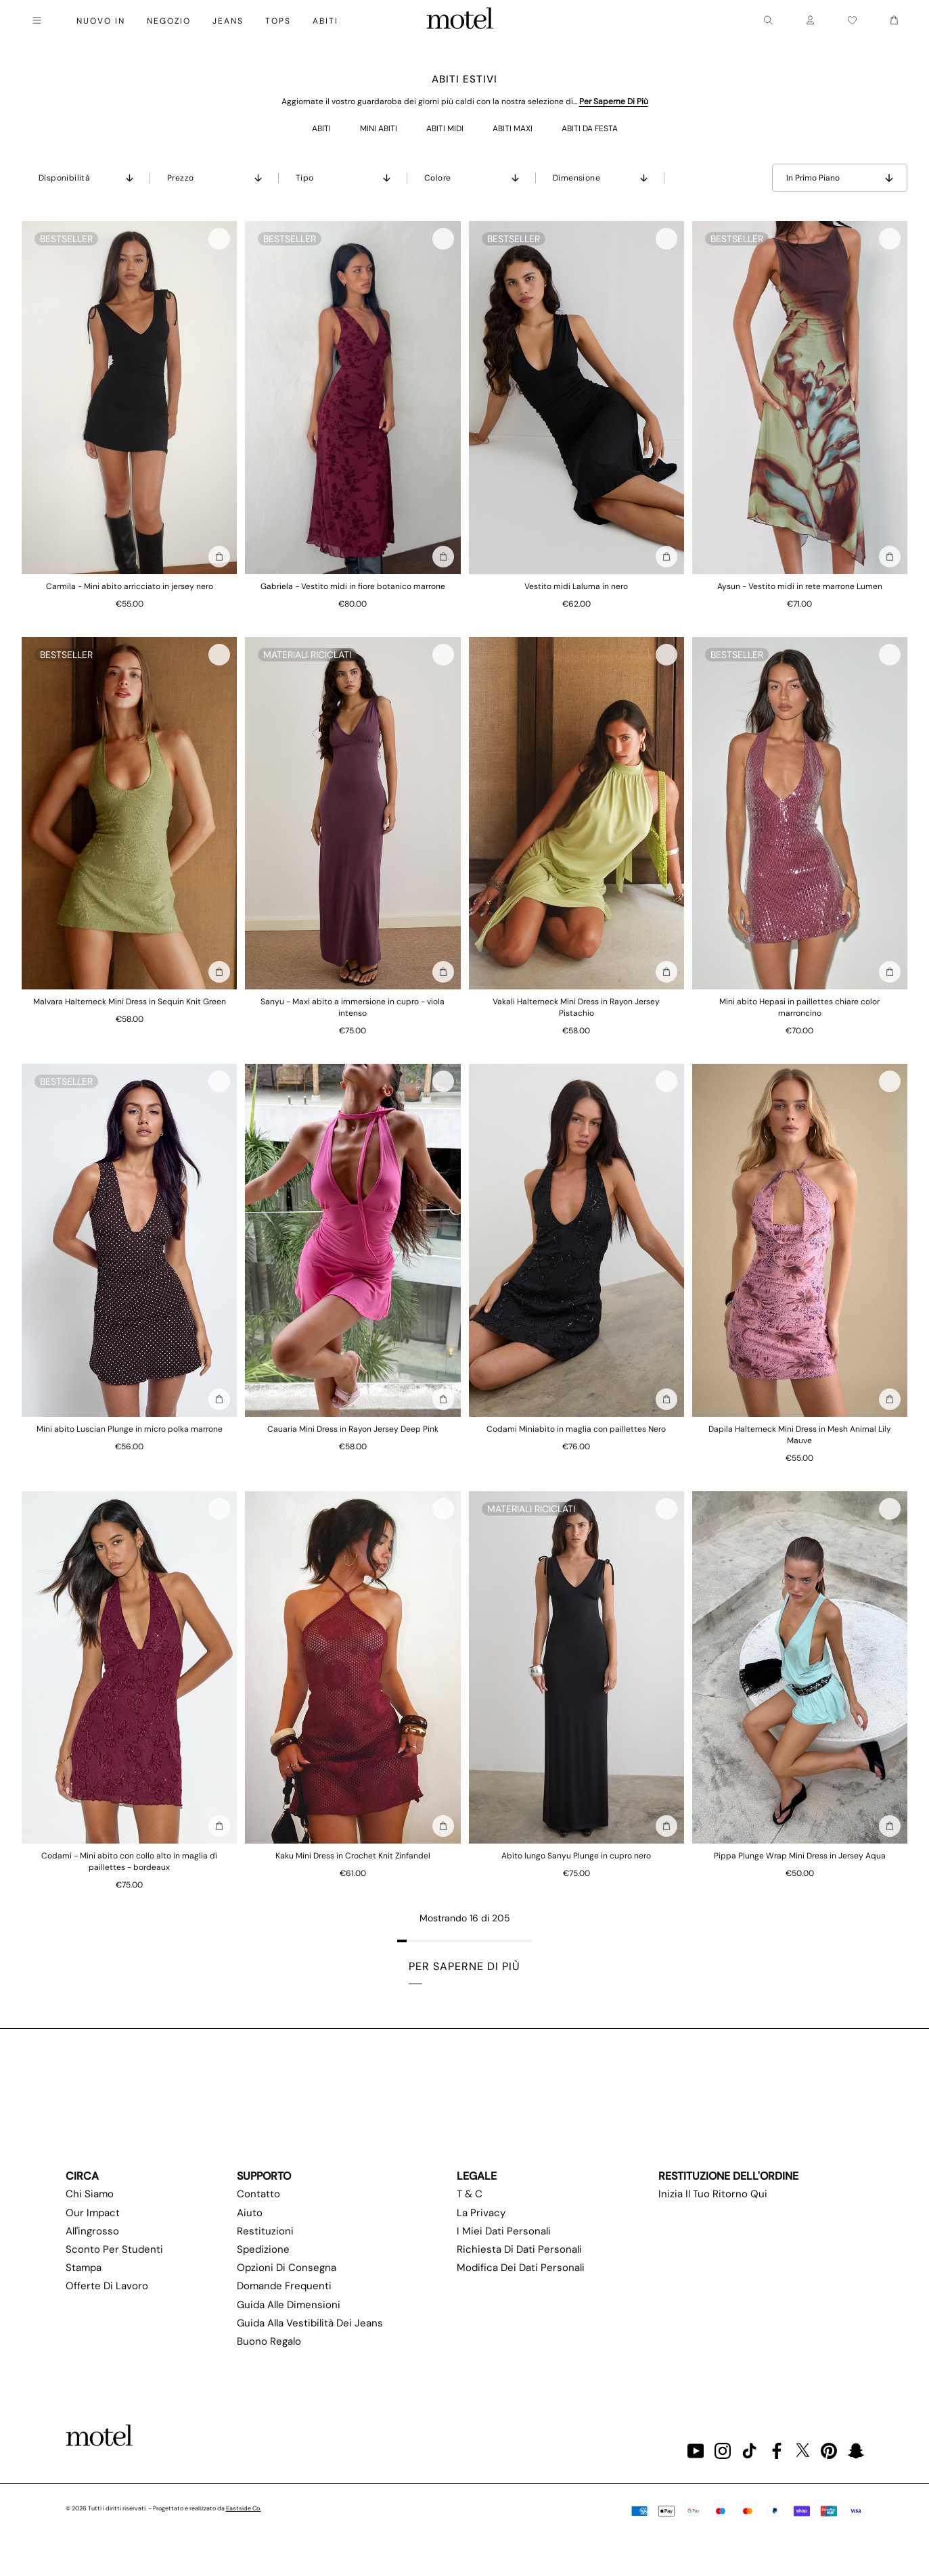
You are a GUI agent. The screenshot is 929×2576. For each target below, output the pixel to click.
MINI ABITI (378, 128)
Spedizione (263, 2249)
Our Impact (93, 2213)
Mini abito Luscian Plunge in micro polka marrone (130, 1429)
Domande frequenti (284, 2286)
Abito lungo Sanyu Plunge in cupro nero (576, 1855)
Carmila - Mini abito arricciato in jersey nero (129, 586)
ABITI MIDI (444, 128)
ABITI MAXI (513, 128)
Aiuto (250, 2213)
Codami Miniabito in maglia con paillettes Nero (576, 1429)
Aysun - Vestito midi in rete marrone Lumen (799, 586)
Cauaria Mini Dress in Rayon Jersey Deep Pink (352, 1429)
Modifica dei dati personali (521, 2267)
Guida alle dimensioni (288, 2305)
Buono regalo (269, 2341)
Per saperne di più (613, 101)
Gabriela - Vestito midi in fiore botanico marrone (352, 586)
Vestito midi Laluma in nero (576, 586)
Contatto (258, 2194)
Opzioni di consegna (286, 2267)
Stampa (83, 2267)
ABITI (321, 128)
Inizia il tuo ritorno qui (712, 2194)
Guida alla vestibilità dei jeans (310, 2323)
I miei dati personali (504, 2231)
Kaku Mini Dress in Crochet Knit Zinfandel (352, 1855)
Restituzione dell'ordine (728, 2176)
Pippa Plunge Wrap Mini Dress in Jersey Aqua (800, 1855)
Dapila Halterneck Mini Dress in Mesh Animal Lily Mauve (799, 1435)
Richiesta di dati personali (519, 2249)
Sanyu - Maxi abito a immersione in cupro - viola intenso (352, 1007)
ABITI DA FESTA (590, 128)
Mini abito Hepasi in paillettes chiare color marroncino (799, 1007)
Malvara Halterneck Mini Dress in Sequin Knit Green (129, 1001)
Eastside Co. (243, 2508)
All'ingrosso (92, 2231)
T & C (469, 2194)
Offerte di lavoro (107, 2286)
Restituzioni (265, 2231)
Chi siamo (90, 2194)
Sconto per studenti (114, 2249)
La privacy (481, 2213)
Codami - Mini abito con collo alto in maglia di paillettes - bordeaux (129, 1861)
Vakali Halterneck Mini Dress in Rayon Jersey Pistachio (576, 1007)
